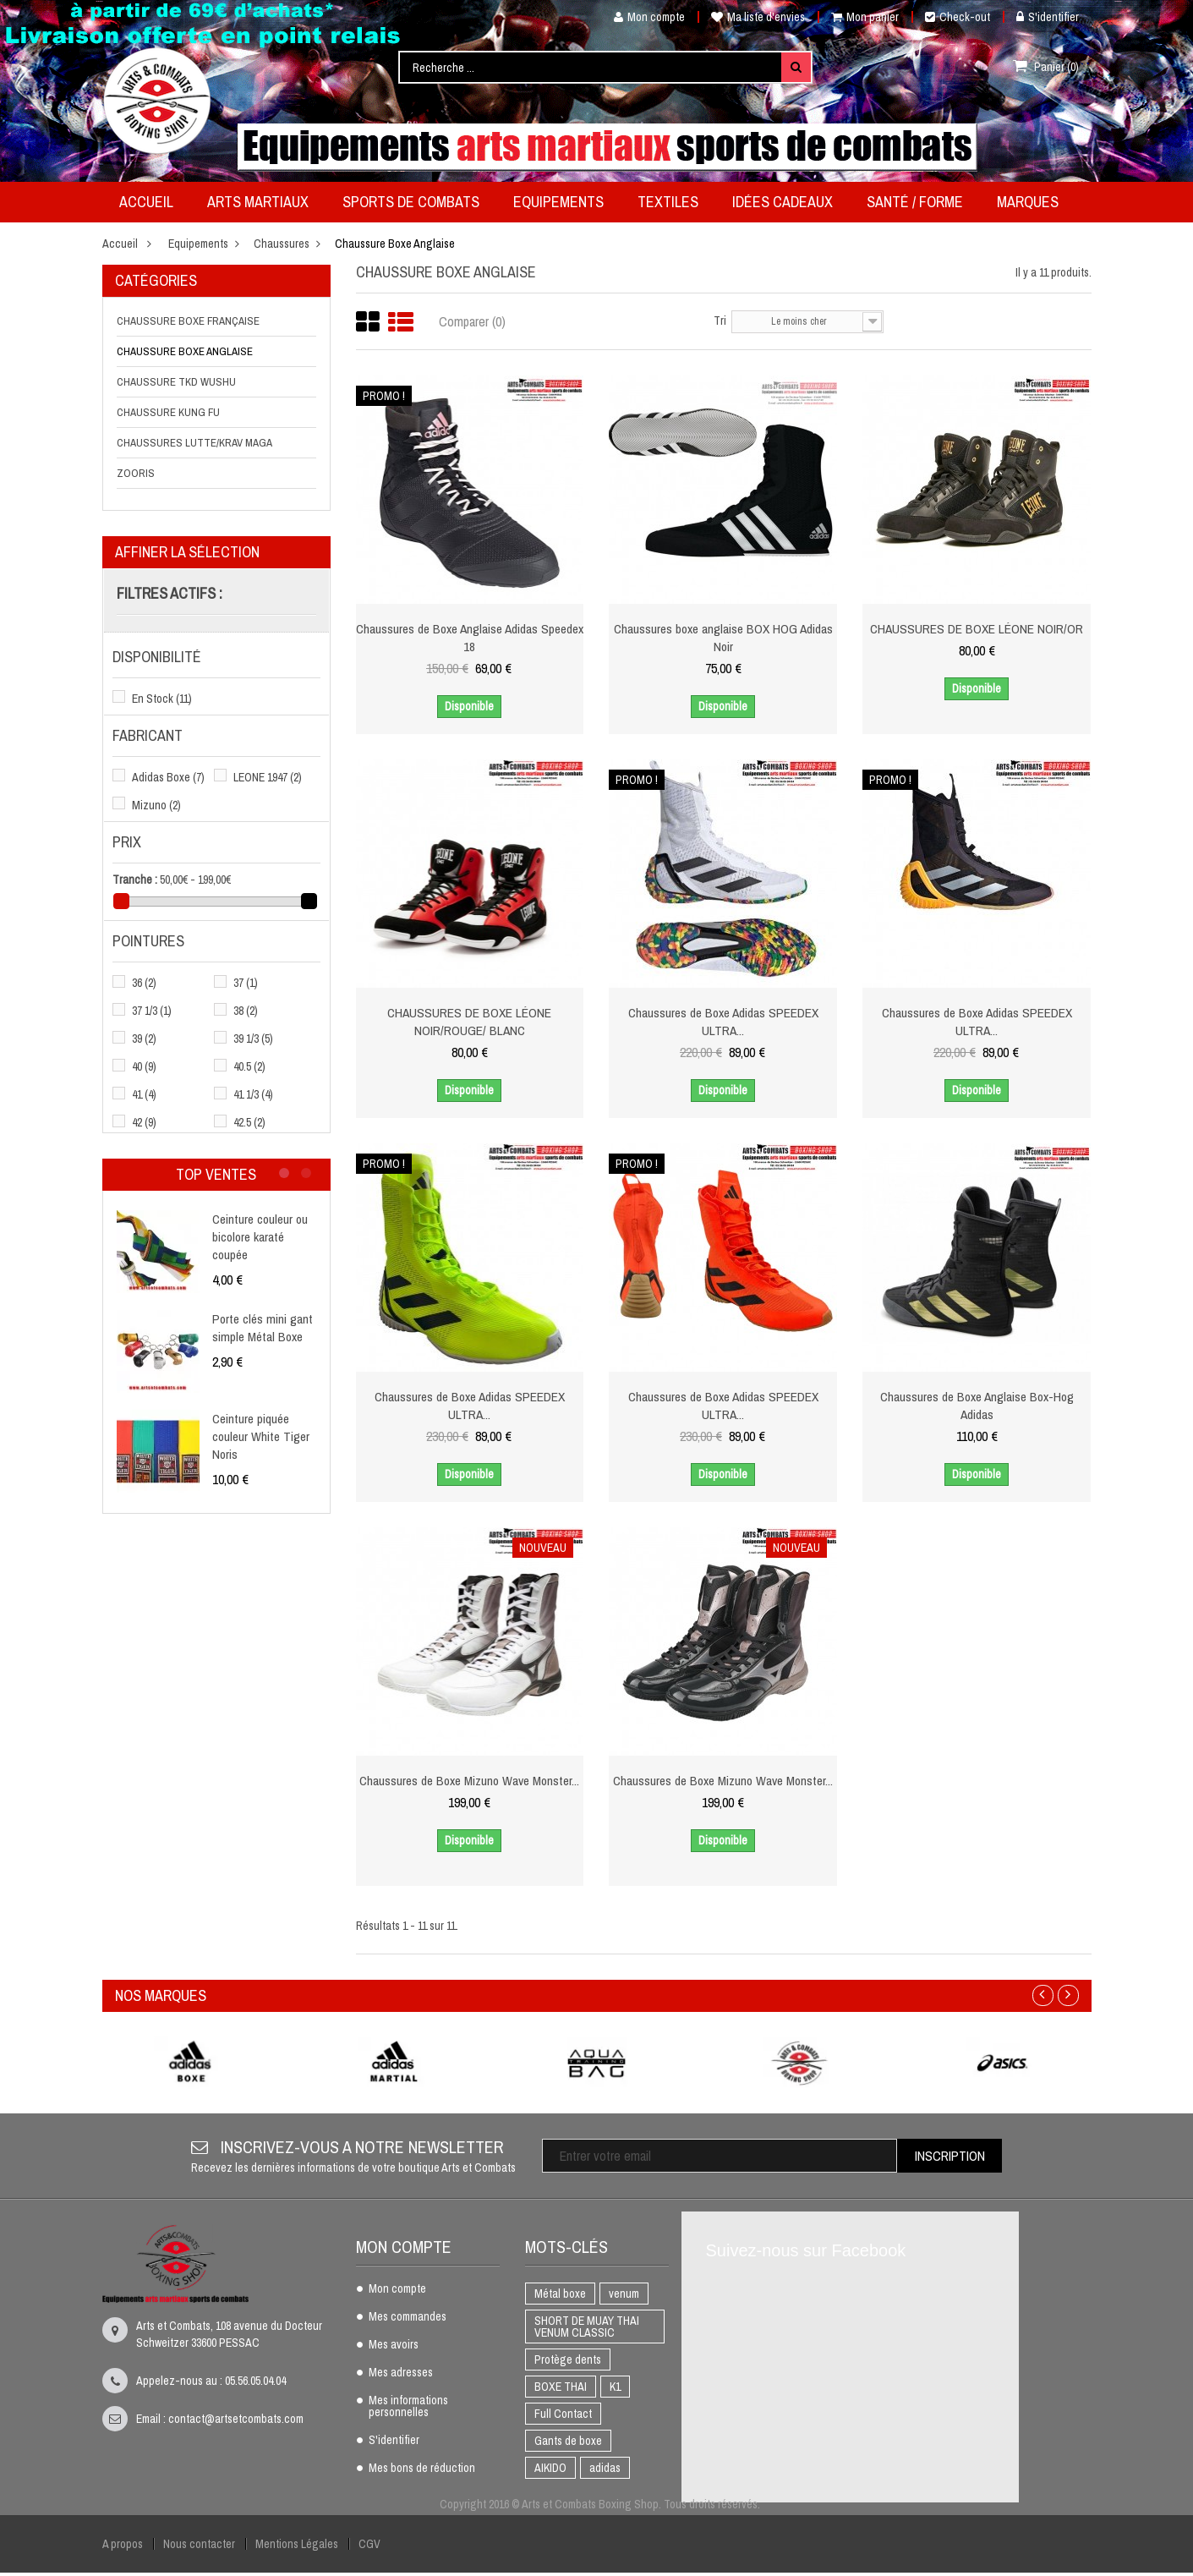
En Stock (162, 698)
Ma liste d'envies (758, 17)
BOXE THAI (560, 2386)
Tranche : (134, 879)
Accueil (120, 243)
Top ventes (216, 1174)
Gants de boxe (568, 2440)
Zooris (136, 473)
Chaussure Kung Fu (168, 412)
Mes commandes (407, 2317)
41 (144, 1094)
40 (144, 1066)
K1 (615, 2386)
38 (245, 1010)
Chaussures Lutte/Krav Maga (194, 443)
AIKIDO (550, 2467)
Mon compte (643, 17)
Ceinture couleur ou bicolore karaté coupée (262, 1235)
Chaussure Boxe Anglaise (185, 351)
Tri (720, 320)
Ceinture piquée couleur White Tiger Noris (263, 1435)
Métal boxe (560, 2293)
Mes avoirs (394, 2345)
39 (144, 1038)
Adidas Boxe (168, 777)
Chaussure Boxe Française (188, 321)
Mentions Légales (296, 2544)
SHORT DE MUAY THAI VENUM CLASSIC (586, 2326)
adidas (605, 2467)
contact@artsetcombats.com (236, 2418)
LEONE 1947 (267, 777)
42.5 (249, 1122)
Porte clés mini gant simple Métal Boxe (264, 1327)
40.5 (249, 1066)
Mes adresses (401, 2373)
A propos (122, 2544)
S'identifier (1047, 17)
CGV (369, 2544)
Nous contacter (199, 2544)
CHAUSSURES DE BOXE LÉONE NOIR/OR (977, 628)
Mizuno (156, 805)
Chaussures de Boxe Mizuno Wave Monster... (469, 1788)
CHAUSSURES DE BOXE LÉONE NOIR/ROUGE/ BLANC (469, 1021)
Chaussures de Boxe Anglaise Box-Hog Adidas (976, 1404)
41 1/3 (253, 1094)
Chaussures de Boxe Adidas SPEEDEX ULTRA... (723, 1021)
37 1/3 (152, 1010)
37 (245, 982)
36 (144, 982)
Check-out (957, 17)
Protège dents (567, 2359)
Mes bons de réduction (422, 2468)
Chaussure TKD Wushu (176, 382)
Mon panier (865, 17)
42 (144, 1122)
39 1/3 (253, 1038)
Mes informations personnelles (408, 2407)
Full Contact (563, 2413)
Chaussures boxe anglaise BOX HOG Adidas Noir (723, 637)
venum (624, 2293)
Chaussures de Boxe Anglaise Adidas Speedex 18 (470, 637)
